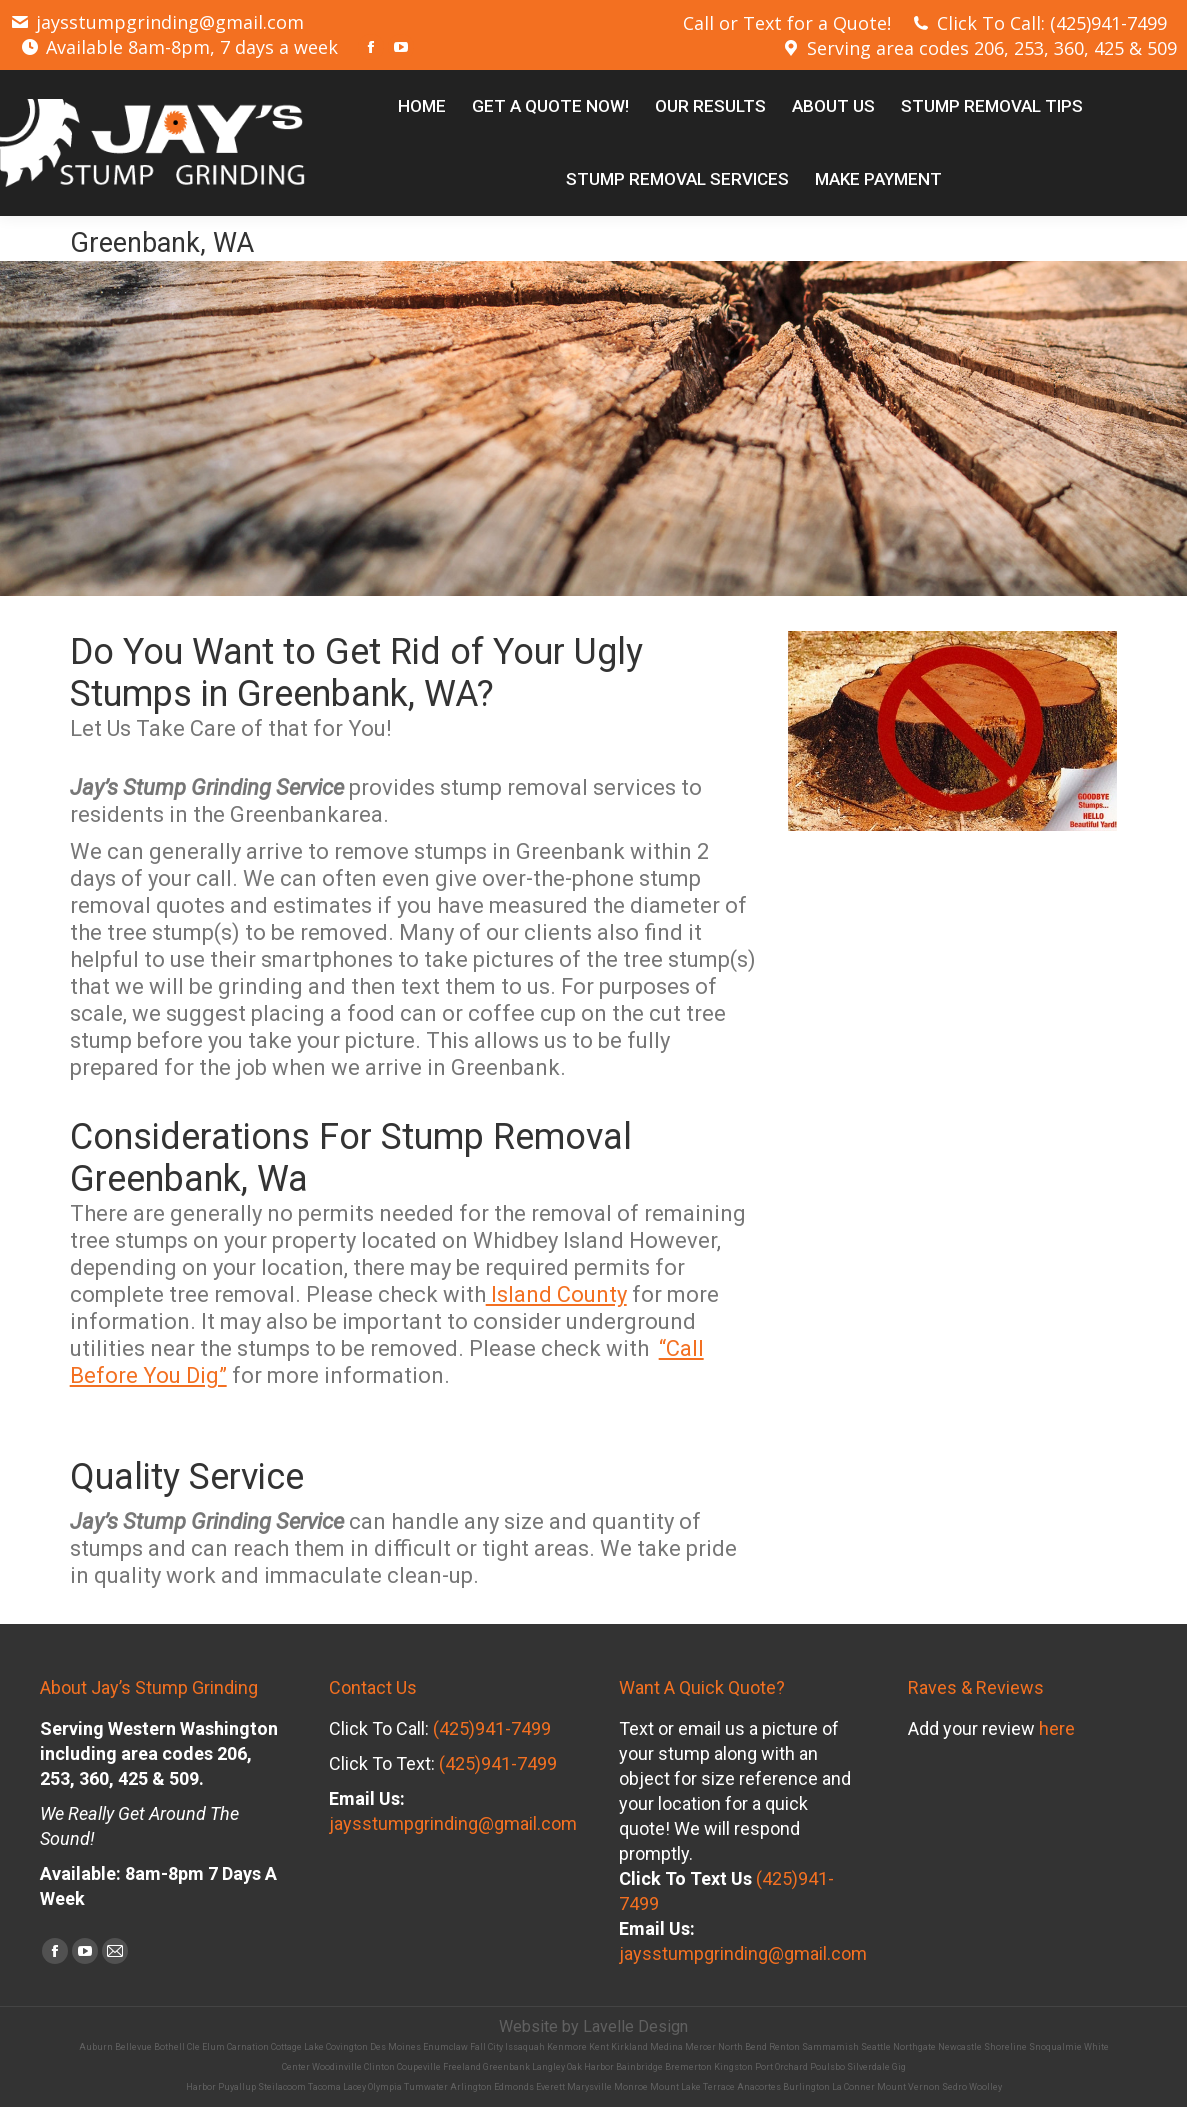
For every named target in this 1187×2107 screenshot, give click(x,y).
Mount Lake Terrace (692, 2087)
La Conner (853, 2087)
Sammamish (830, 2047)
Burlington (806, 2087)
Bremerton (688, 2067)
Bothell (169, 2047)
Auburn (96, 2047)
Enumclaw (445, 2047)
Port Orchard (781, 2067)
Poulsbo (827, 2067)
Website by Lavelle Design (593, 2026)
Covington (347, 2047)
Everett (550, 2087)
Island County (556, 1294)
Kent (599, 2047)
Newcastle (960, 2047)
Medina (666, 2047)
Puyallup (237, 2087)
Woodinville (337, 2067)
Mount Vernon (908, 2087)
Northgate (914, 2047)
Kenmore (567, 2047)
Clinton (379, 2067)
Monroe (631, 2087)
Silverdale (868, 2067)
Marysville (589, 2087)
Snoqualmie (1055, 2047)
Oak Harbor (590, 2067)
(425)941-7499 (492, 1728)
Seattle (876, 2047)
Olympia (385, 2087)
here (1057, 1728)
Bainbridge (639, 2067)
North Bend (742, 2047)
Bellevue (133, 2047)
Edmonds (514, 2087)
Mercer (700, 2047)
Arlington (471, 2087)
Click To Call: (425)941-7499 (1039, 23)
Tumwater (426, 2087)
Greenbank (506, 2067)
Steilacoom (282, 2087)
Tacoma (324, 2087)
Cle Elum (206, 2047)
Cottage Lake (297, 2047)
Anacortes (759, 2087)
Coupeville (419, 2067)
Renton (784, 2047)
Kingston (733, 2067)
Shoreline (1005, 2047)
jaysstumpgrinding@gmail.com (157, 22)
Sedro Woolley (972, 2087)
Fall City (486, 2047)
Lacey (354, 2087)
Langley (548, 2067)
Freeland (462, 2067)
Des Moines (395, 2047)
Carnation (248, 2047)
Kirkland (629, 2047)
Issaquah (525, 2047)
